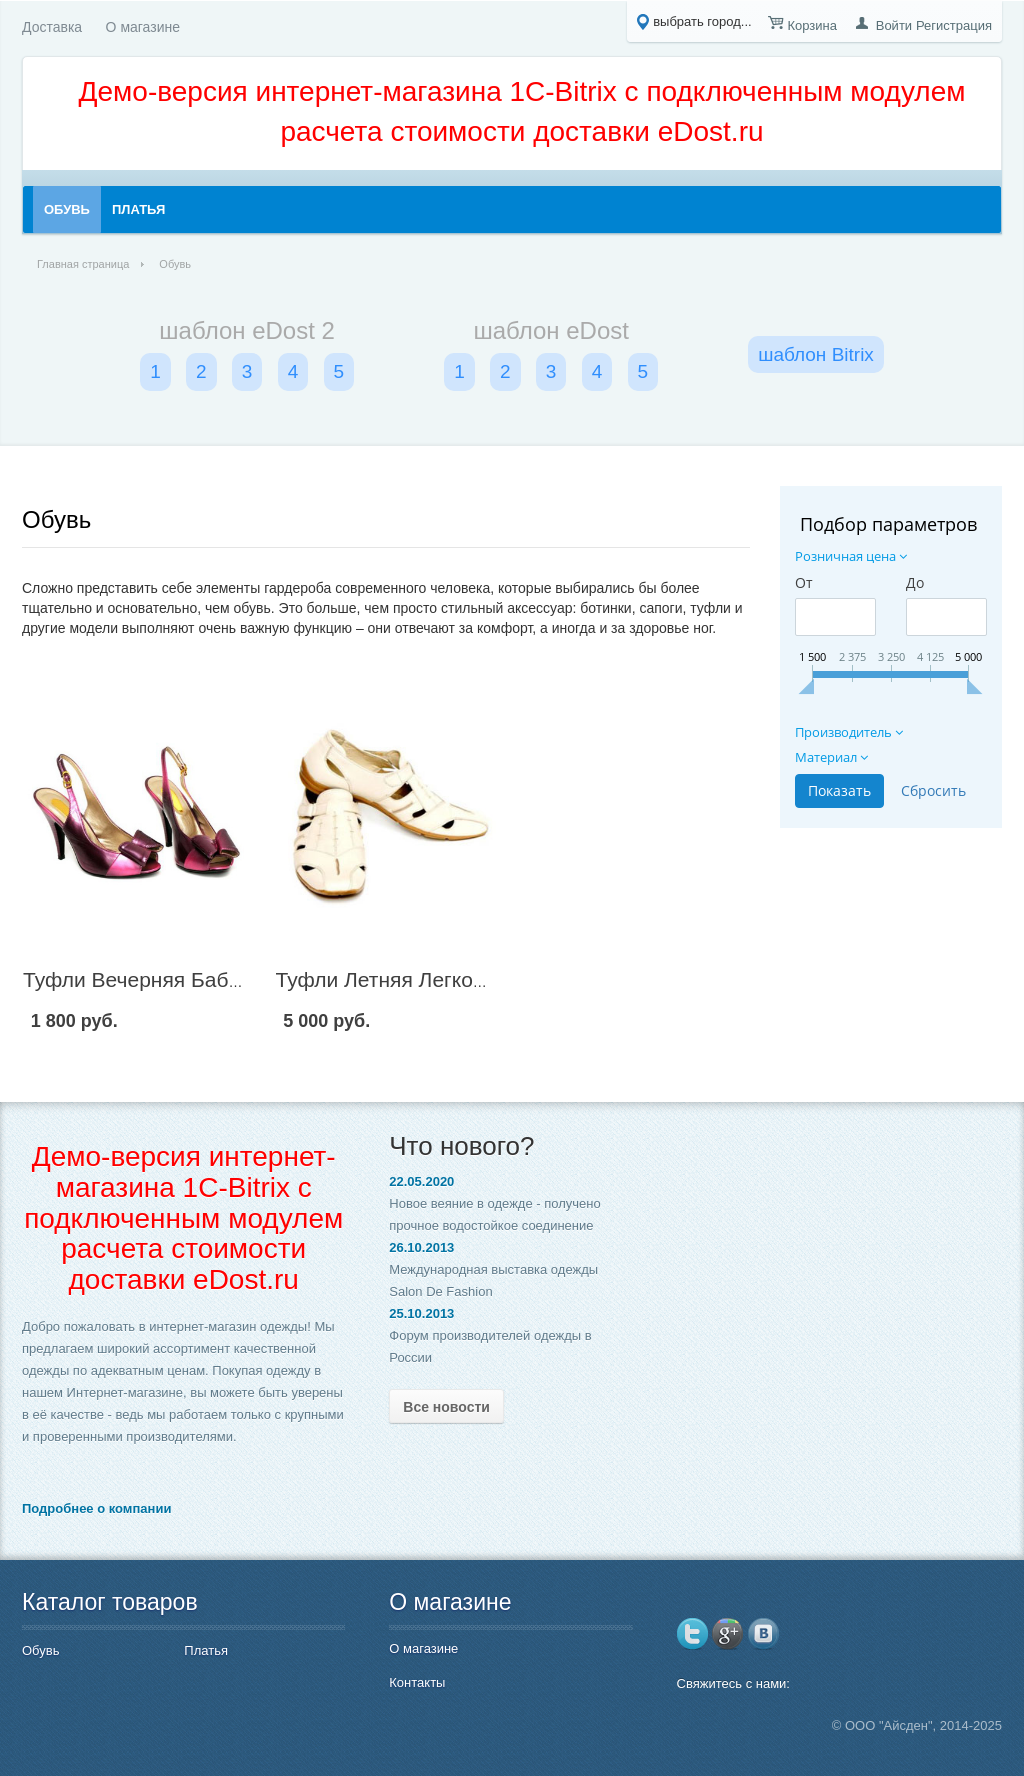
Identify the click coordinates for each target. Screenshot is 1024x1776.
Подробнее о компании (96, 1508)
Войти (894, 25)
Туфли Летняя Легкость (390, 979)
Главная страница (83, 264)
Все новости (446, 1407)
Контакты (417, 1682)
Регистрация (954, 25)
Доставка (52, 27)
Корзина (812, 25)
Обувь (56, 519)
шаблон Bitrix (816, 354)
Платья (206, 1650)
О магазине (143, 27)
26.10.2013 (421, 1247)
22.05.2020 (421, 1181)
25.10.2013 (421, 1313)
